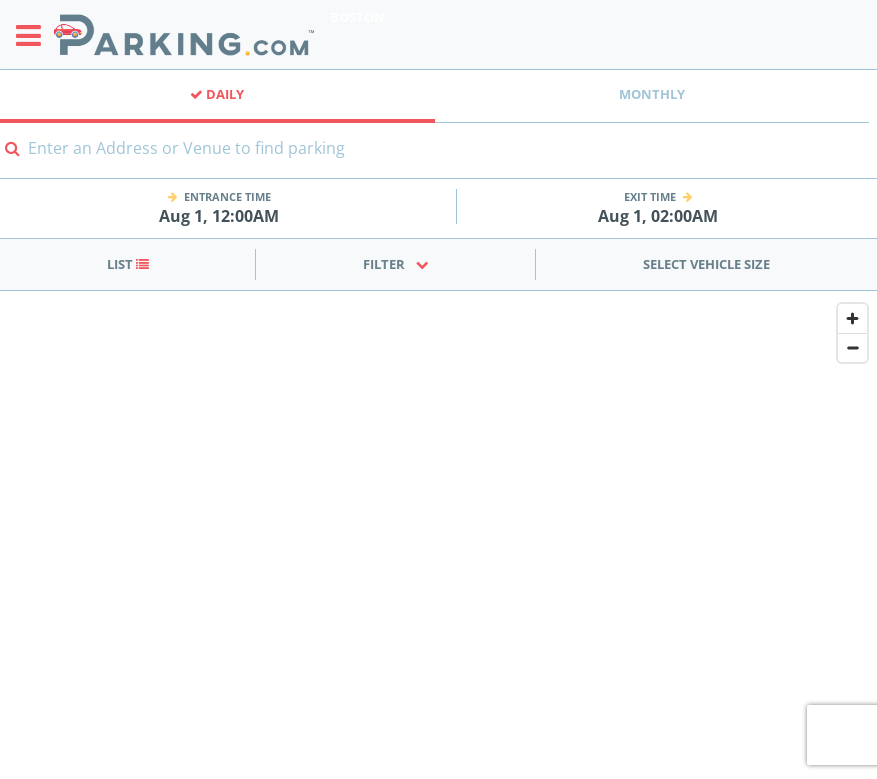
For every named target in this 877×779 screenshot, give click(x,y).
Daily (217, 94)
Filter (396, 264)
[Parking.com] (184, 34)
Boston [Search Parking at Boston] (357, 17)
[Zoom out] (852, 347)
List (128, 264)
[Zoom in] (852, 318)
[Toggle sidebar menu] (34, 35)
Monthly (652, 94)
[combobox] (438, 160)
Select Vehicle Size (706, 264)
